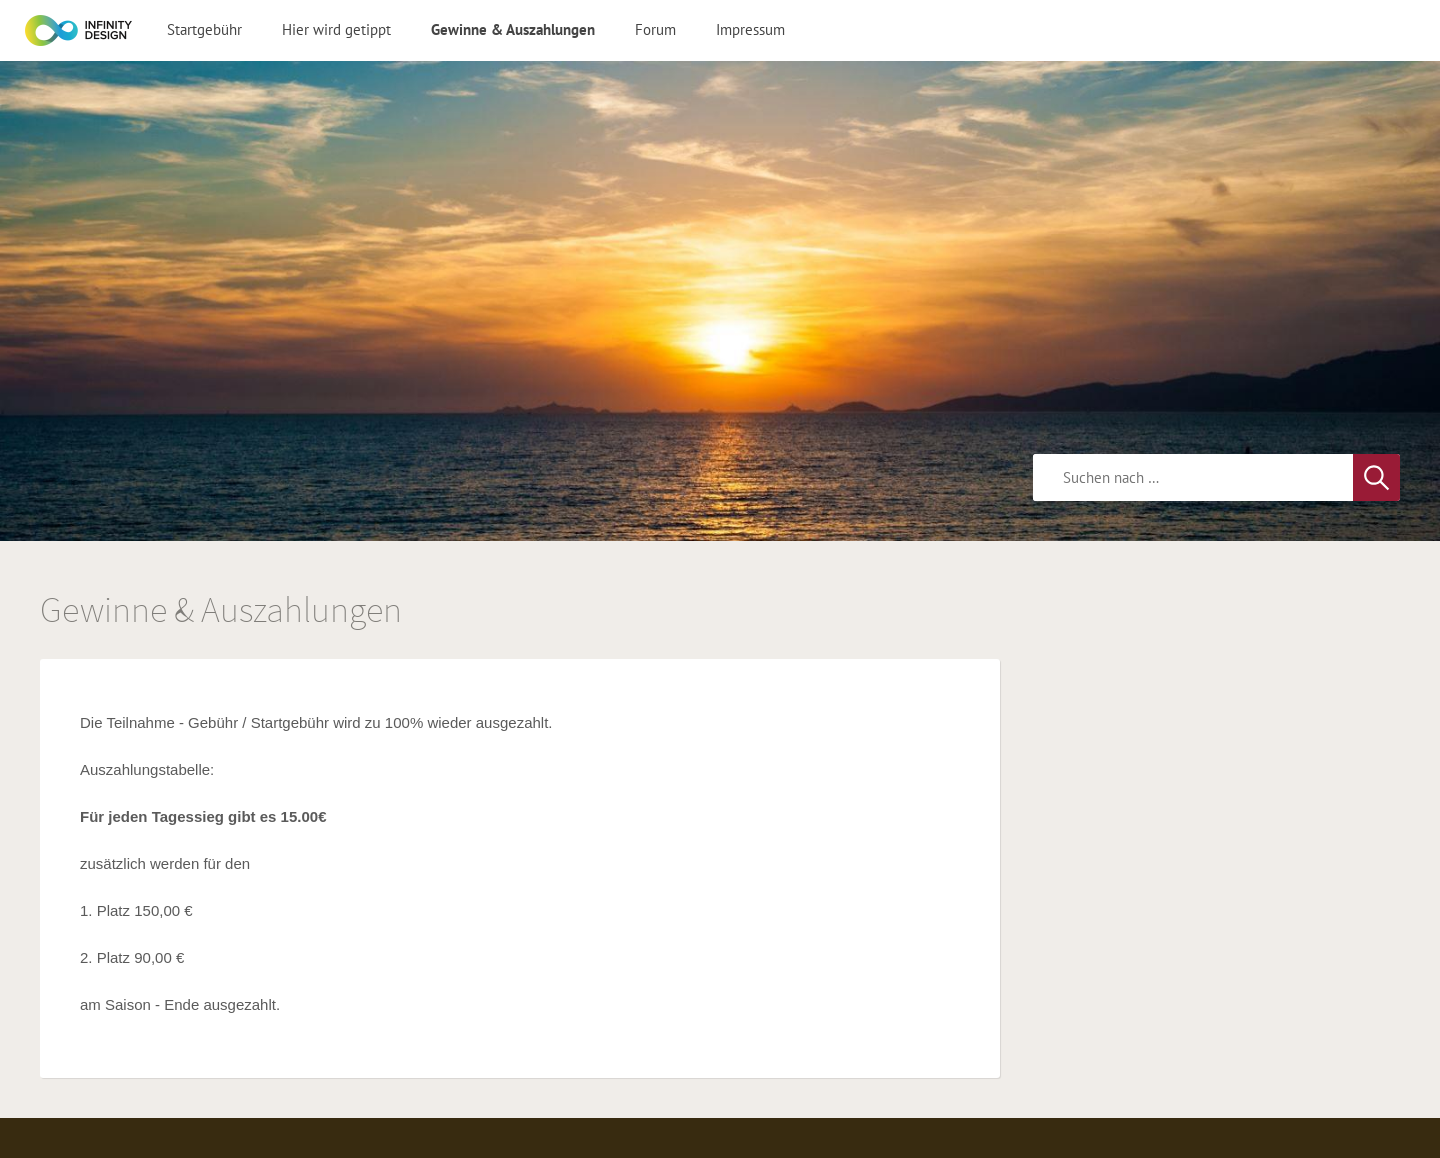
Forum (655, 29)
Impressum (750, 29)
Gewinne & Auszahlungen (513, 29)
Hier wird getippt (336, 29)
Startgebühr (204, 29)
